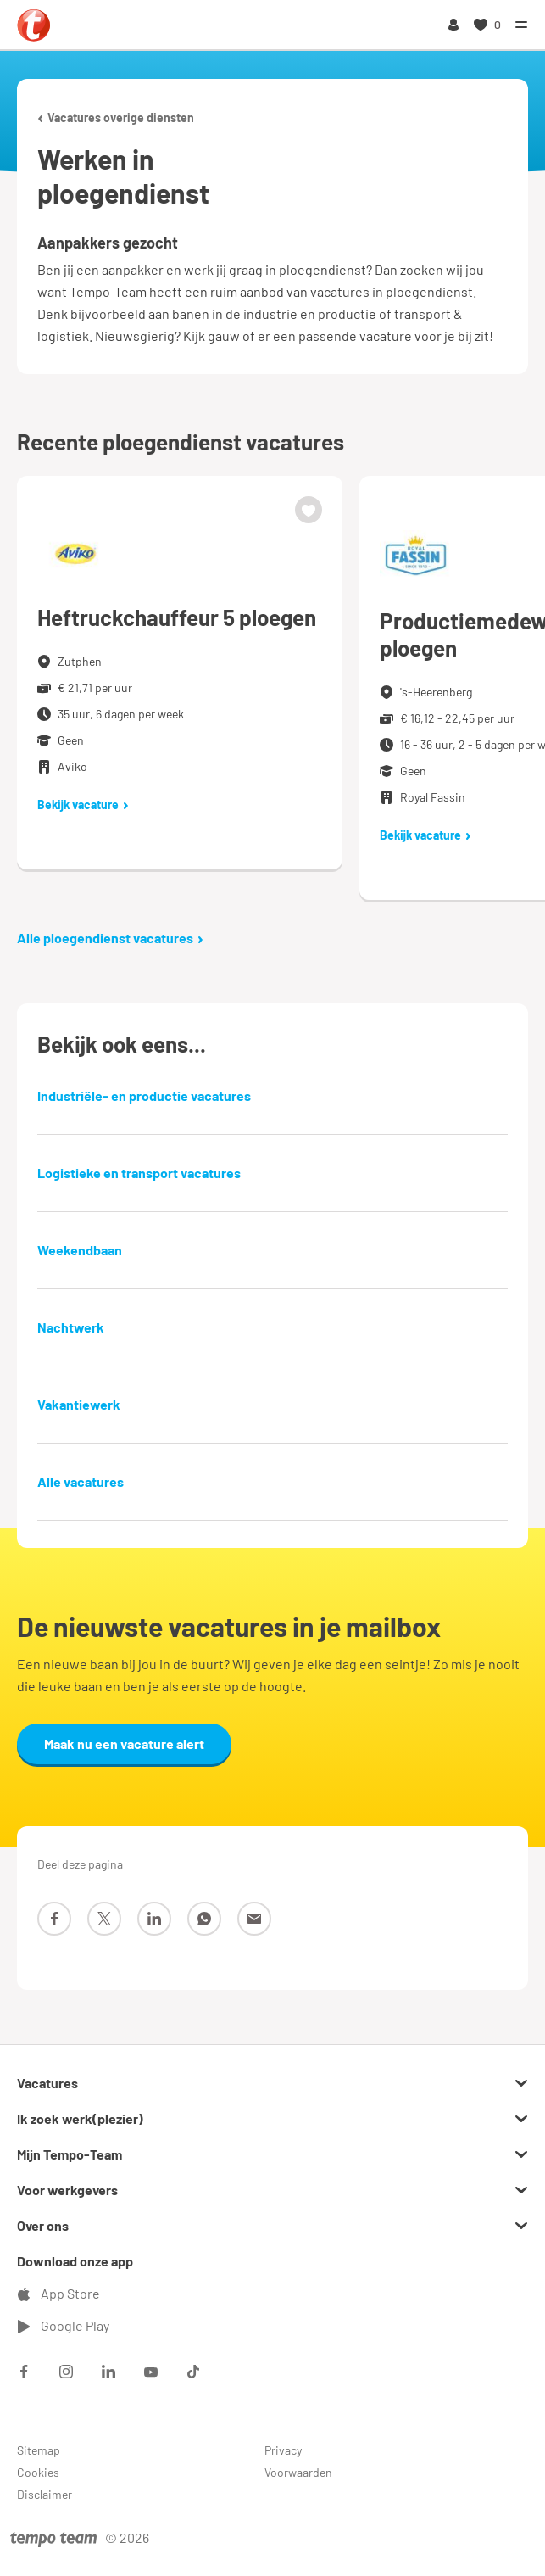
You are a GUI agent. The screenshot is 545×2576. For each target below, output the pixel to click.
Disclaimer (44, 2494)
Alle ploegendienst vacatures (110, 938)
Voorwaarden (298, 2472)
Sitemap (38, 2450)
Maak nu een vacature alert (124, 1743)
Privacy (283, 2450)
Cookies (38, 2472)
